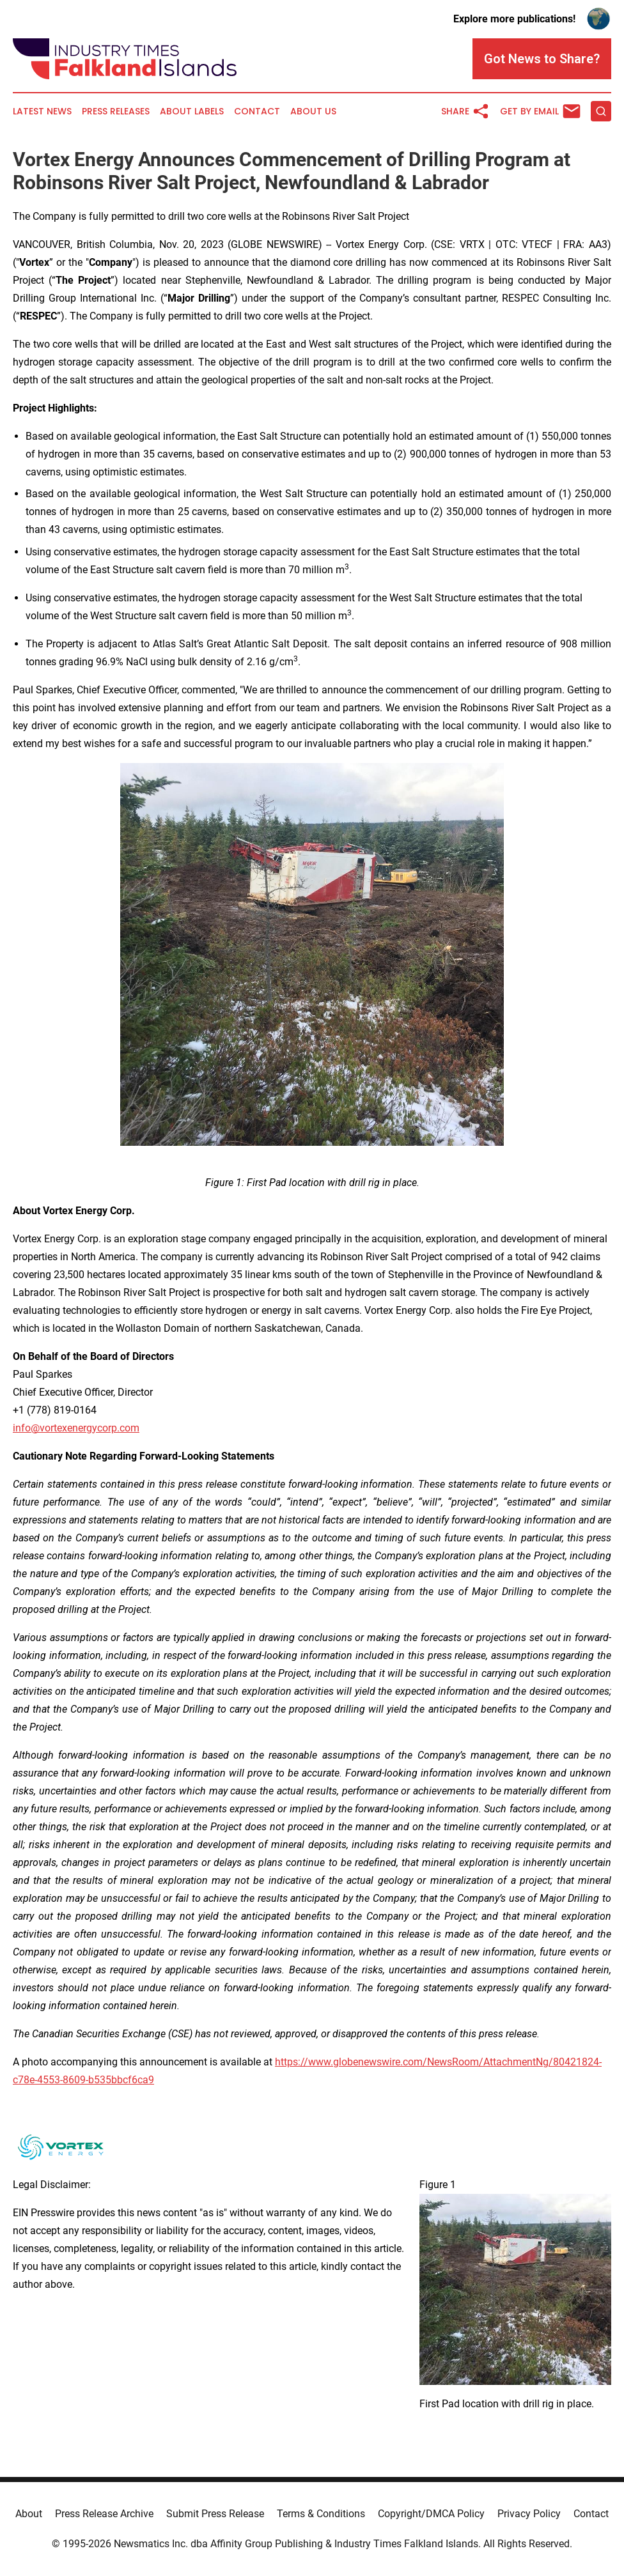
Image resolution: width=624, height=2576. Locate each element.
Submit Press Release (215, 2514)
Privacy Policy (529, 2514)
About (28, 2514)
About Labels (192, 111)
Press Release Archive (104, 2514)
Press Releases (116, 111)
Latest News (42, 111)
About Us (313, 111)
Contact (257, 111)
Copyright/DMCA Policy (431, 2514)
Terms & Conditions (321, 2514)
